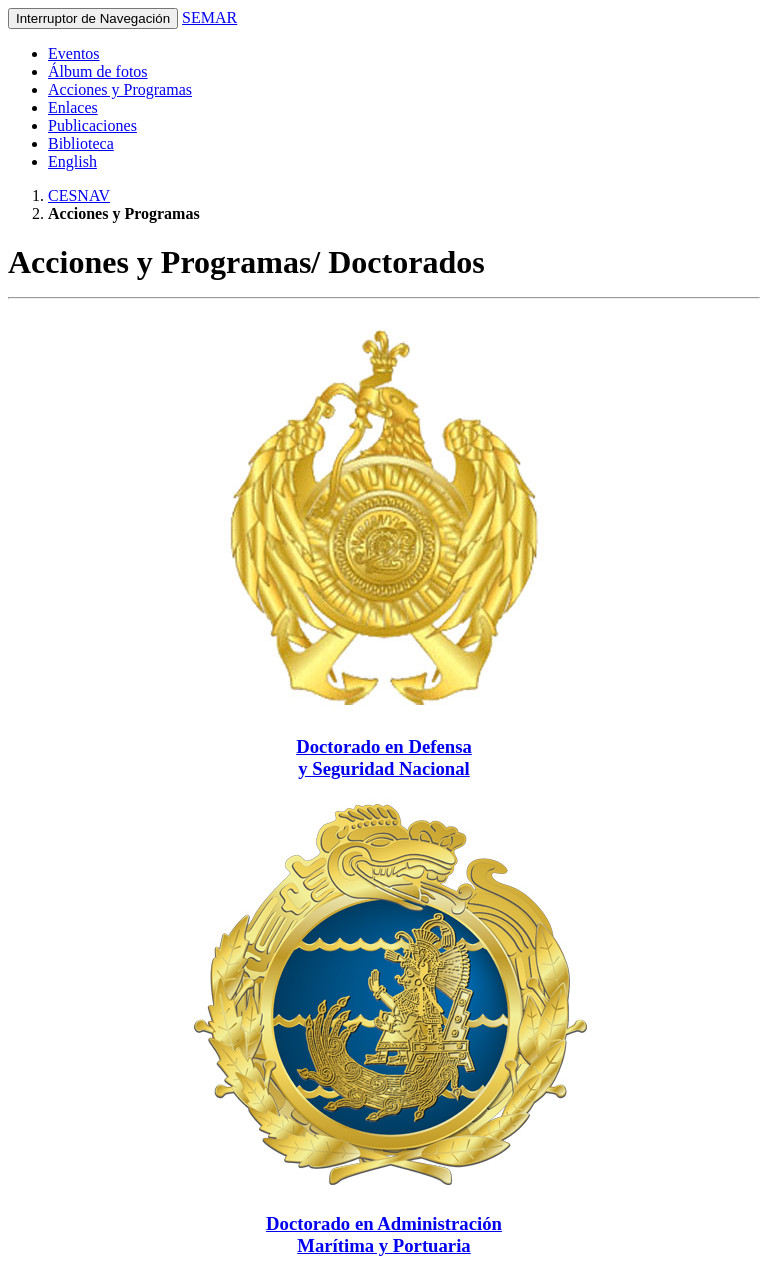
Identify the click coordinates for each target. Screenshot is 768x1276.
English (72, 161)
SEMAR (209, 17)
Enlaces (73, 107)
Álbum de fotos (98, 71)
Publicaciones (92, 125)
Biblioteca (81, 143)
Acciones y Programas (120, 89)
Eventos (74, 53)
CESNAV (79, 195)
